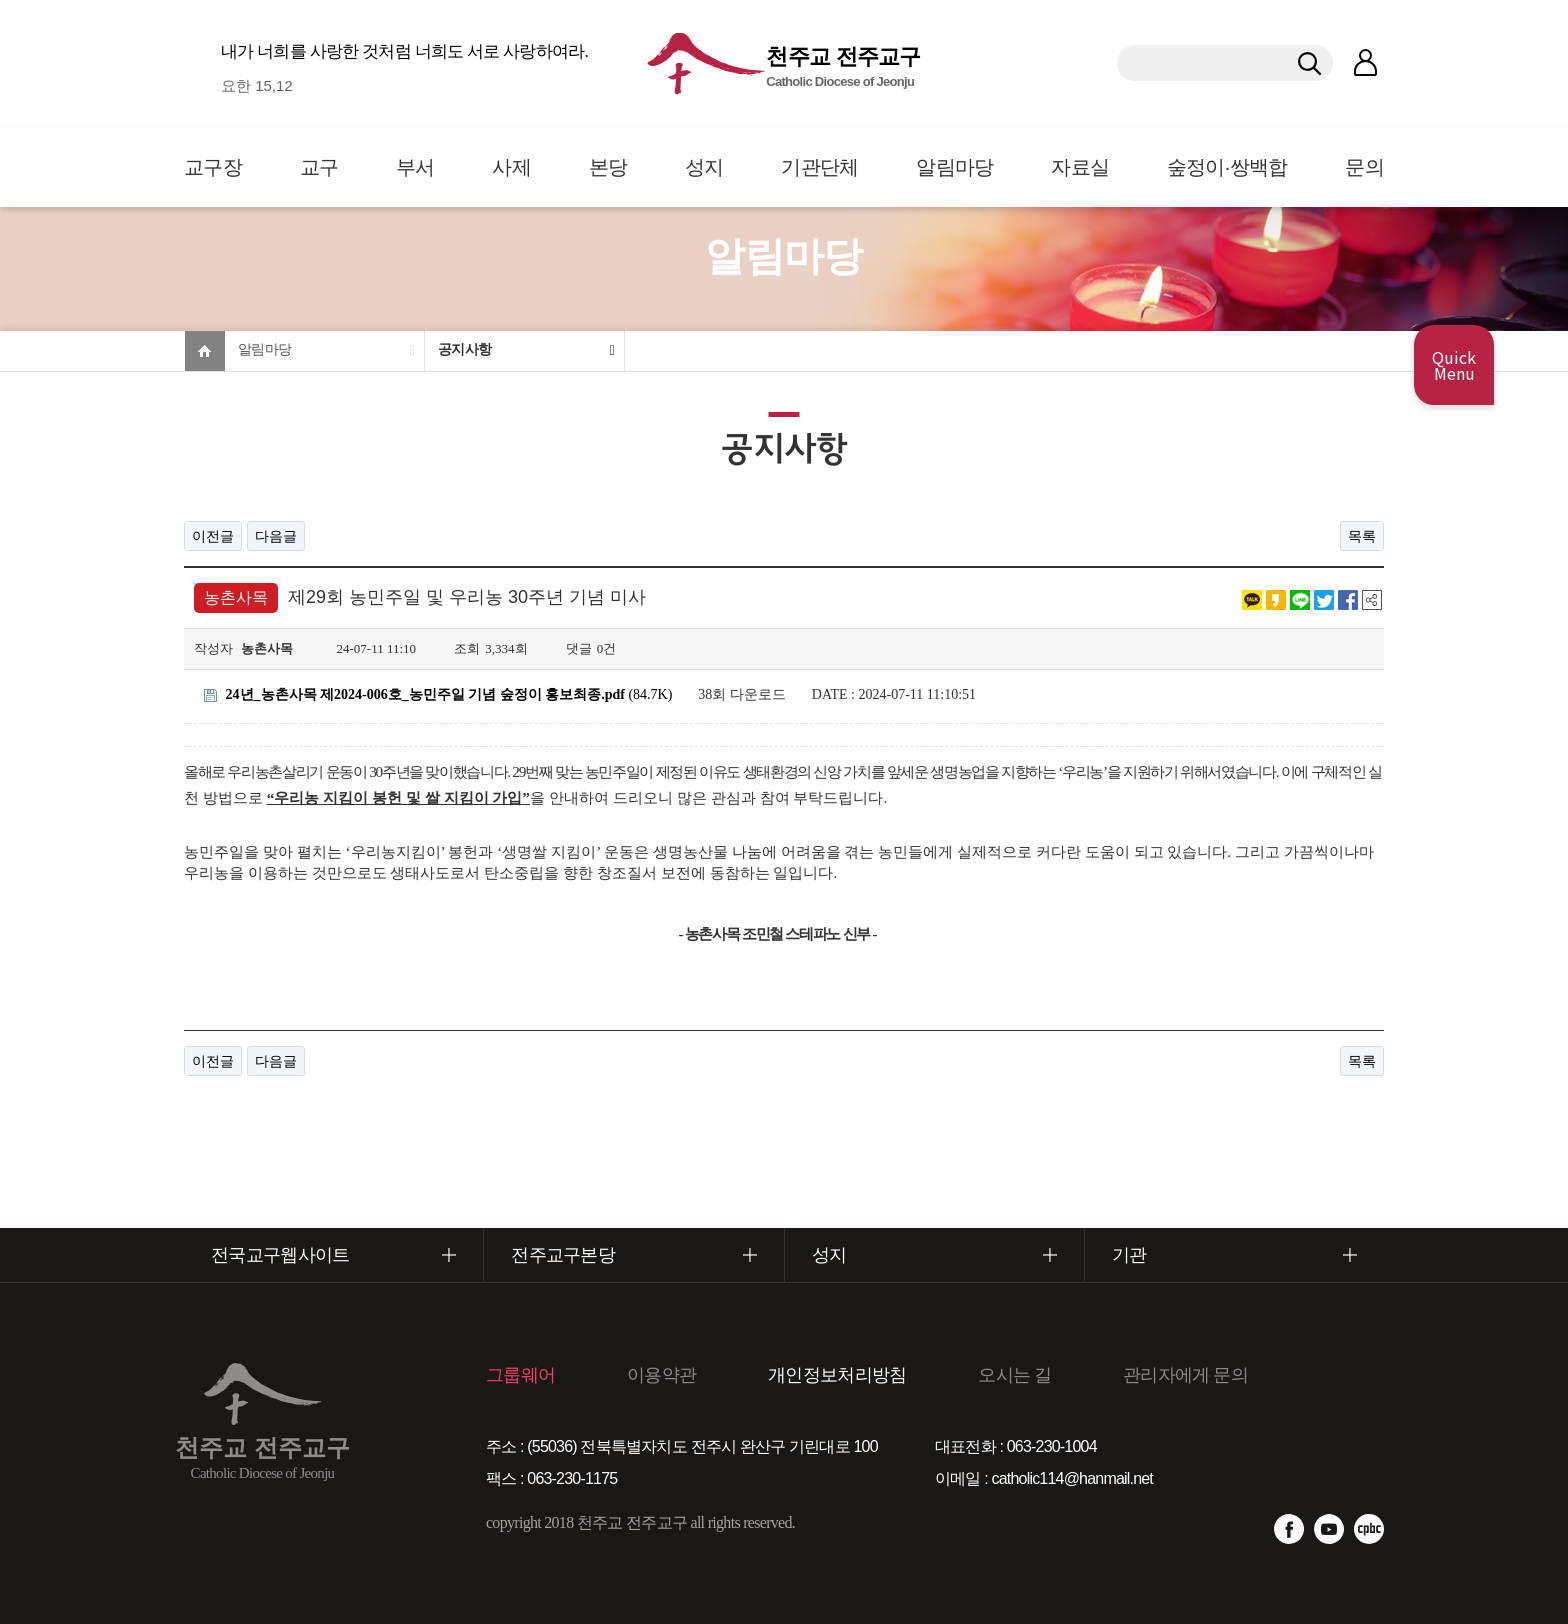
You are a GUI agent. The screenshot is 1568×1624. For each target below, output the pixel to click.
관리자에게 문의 (1185, 1375)
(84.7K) (438, 694)
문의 (1364, 167)
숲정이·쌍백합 (1227, 167)
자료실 (1080, 167)
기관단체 (819, 167)
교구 (319, 167)
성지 (704, 167)
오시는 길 (1014, 1375)
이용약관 (661, 1375)
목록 (1362, 536)
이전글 (213, 536)
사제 (511, 167)
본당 (608, 167)
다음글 (276, 536)
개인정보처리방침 (837, 1375)
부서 (415, 167)
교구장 (213, 167)
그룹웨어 (520, 1375)
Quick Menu (1454, 365)
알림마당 (954, 167)
